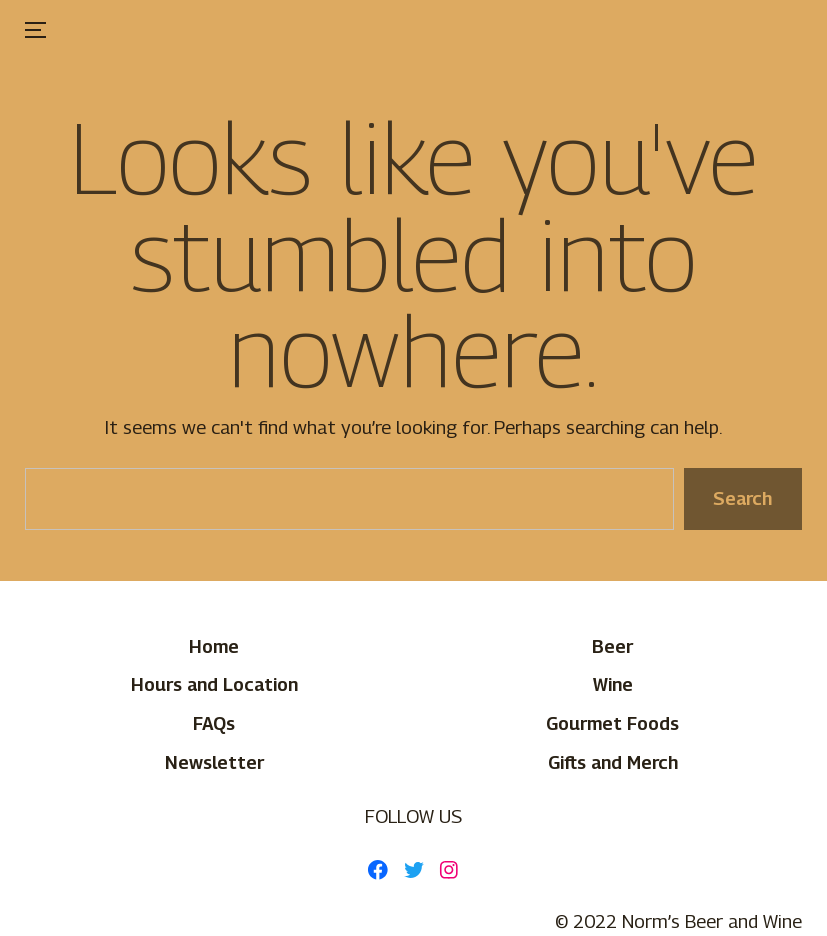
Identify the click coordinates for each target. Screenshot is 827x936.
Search (742, 498)
